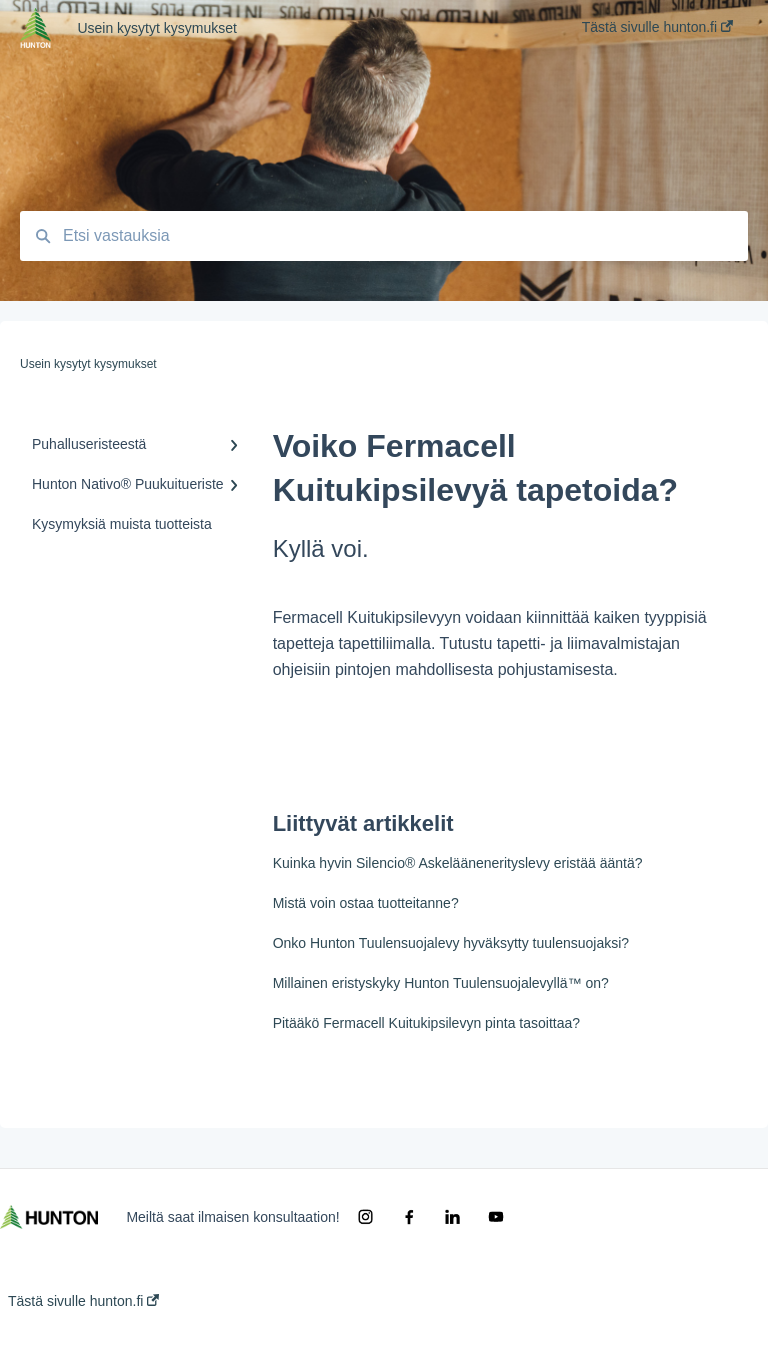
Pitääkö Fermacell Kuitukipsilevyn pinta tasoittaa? (426, 1023)
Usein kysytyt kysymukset (156, 28)
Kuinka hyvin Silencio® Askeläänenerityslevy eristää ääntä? (458, 863)
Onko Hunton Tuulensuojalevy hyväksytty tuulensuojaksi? (451, 943)
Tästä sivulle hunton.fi (83, 1301)
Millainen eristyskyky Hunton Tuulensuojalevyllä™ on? (441, 983)
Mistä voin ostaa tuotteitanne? (366, 903)
